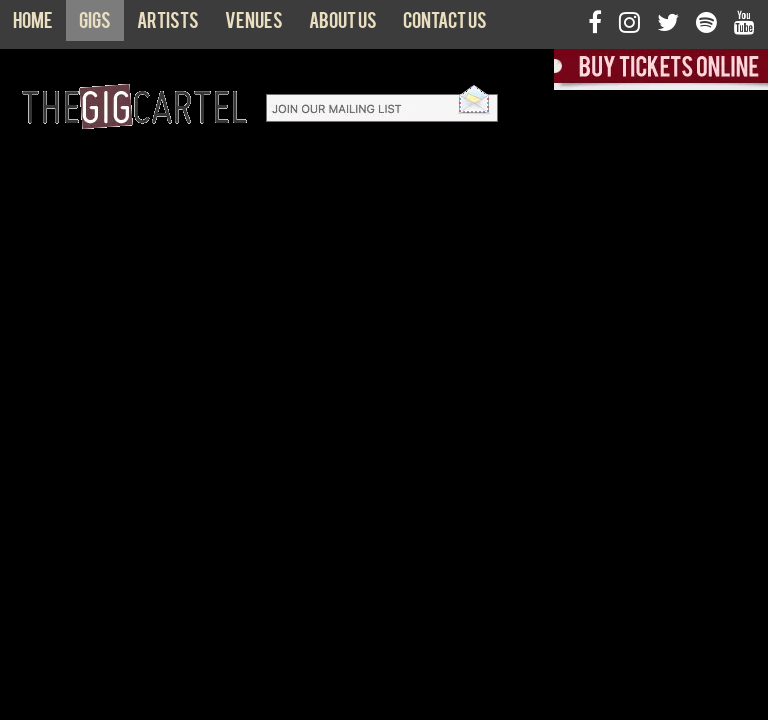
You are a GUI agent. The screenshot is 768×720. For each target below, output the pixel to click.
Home (33, 25)
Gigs (95, 25)
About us (343, 25)
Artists (168, 25)
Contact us (445, 25)
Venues (254, 25)
